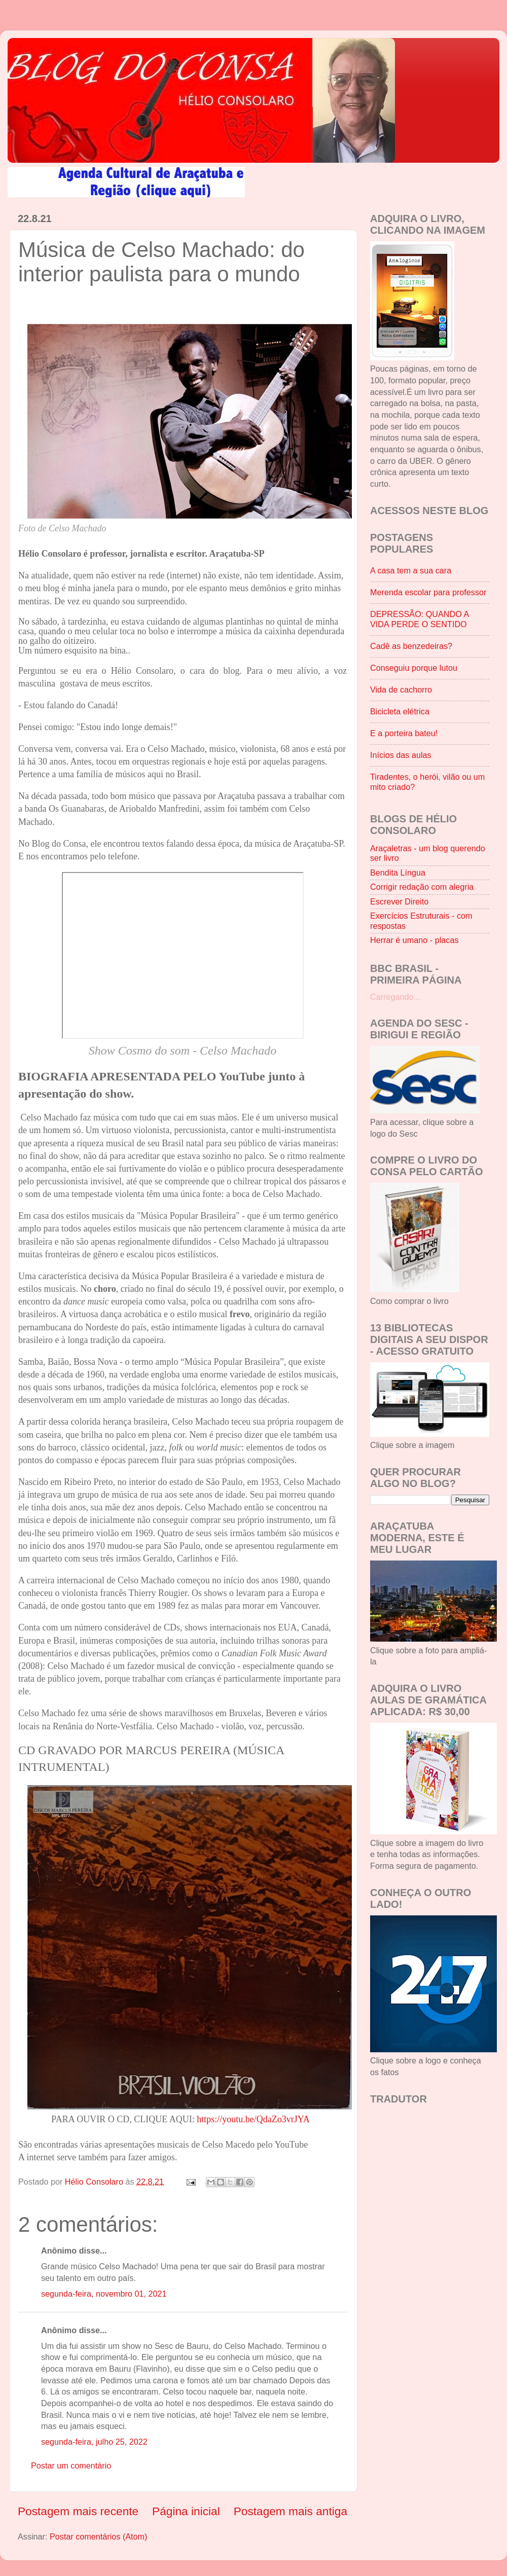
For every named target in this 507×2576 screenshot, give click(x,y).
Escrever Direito (399, 901)
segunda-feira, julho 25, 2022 (94, 2441)
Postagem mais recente (78, 2511)
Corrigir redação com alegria (422, 886)
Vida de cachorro (401, 689)
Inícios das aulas (400, 754)
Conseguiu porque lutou (413, 667)
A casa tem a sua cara (410, 570)
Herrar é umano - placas (414, 940)
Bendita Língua (397, 872)
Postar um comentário (71, 2465)
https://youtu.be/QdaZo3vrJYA (253, 2119)
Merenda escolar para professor (428, 592)
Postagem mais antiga (290, 2511)
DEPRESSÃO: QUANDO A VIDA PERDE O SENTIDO (419, 618)
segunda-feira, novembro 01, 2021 (103, 2293)
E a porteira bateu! (404, 733)
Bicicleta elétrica (399, 711)
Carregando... (395, 996)
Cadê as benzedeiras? (411, 645)
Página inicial (186, 2511)
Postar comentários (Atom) (99, 2536)
